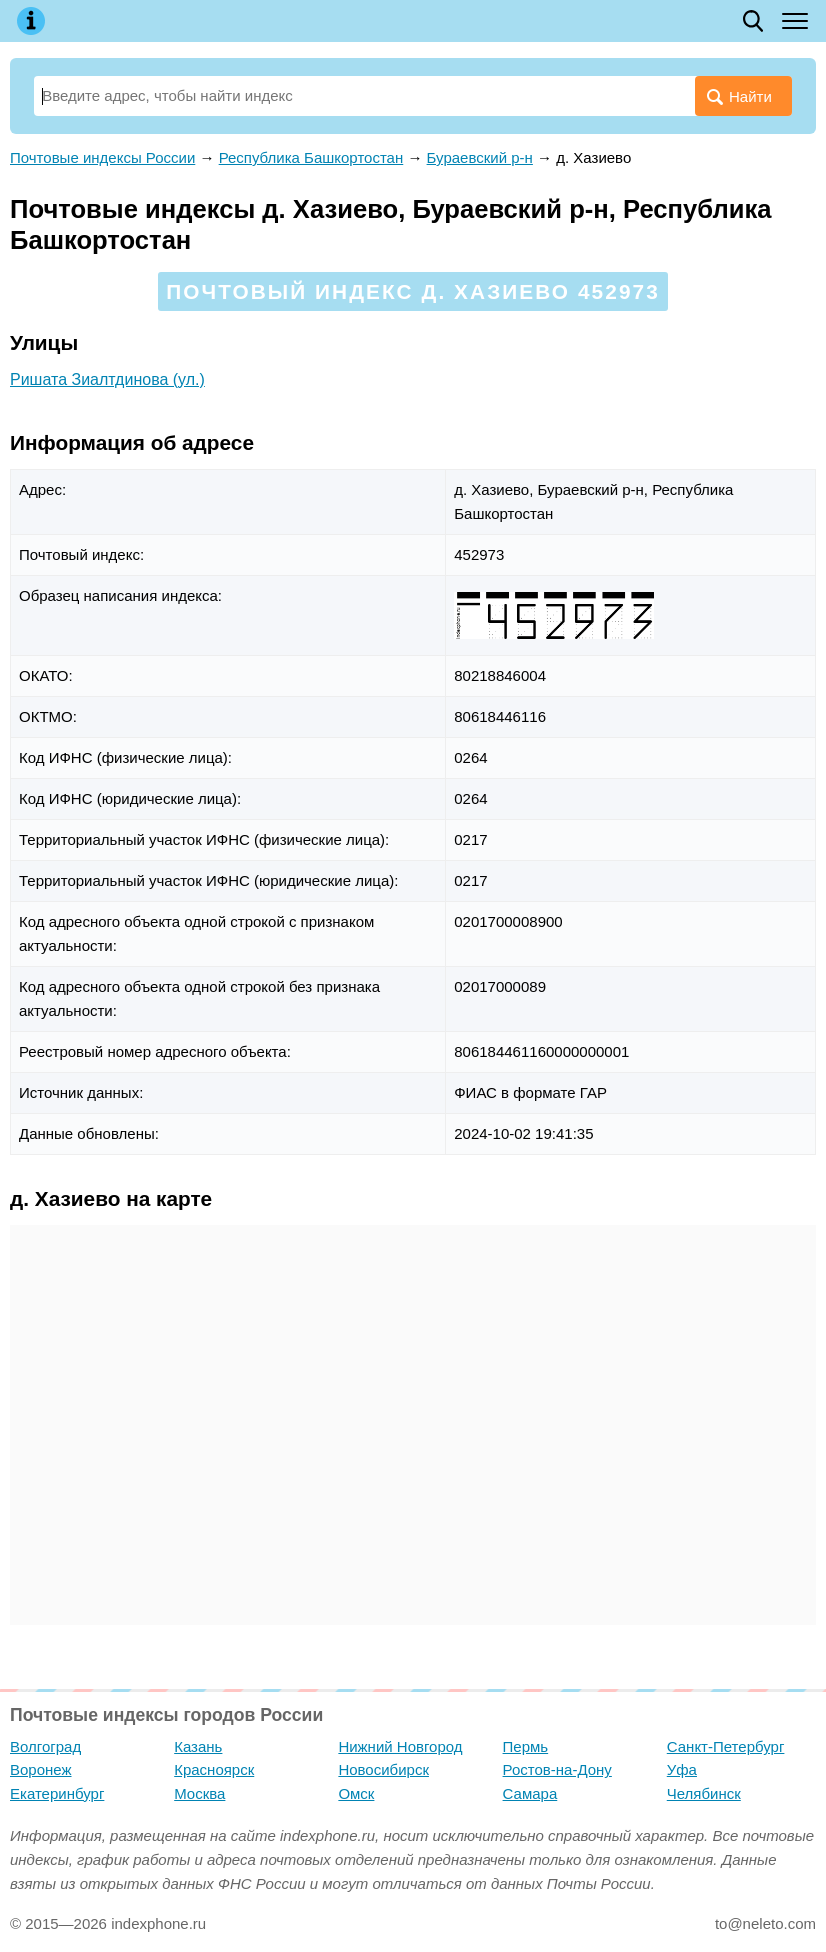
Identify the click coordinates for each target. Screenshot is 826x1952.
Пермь (526, 1746)
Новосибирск (383, 1769)
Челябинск (704, 1793)
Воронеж (41, 1769)
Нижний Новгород (400, 1746)
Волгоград (45, 1746)
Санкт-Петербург (726, 1746)
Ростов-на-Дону (557, 1769)
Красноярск (214, 1769)
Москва (199, 1793)
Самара (530, 1793)
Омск (356, 1793)
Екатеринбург (57, 1793)
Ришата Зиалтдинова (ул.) (107, 379)
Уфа (682, 1769)
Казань (198, 1746)
